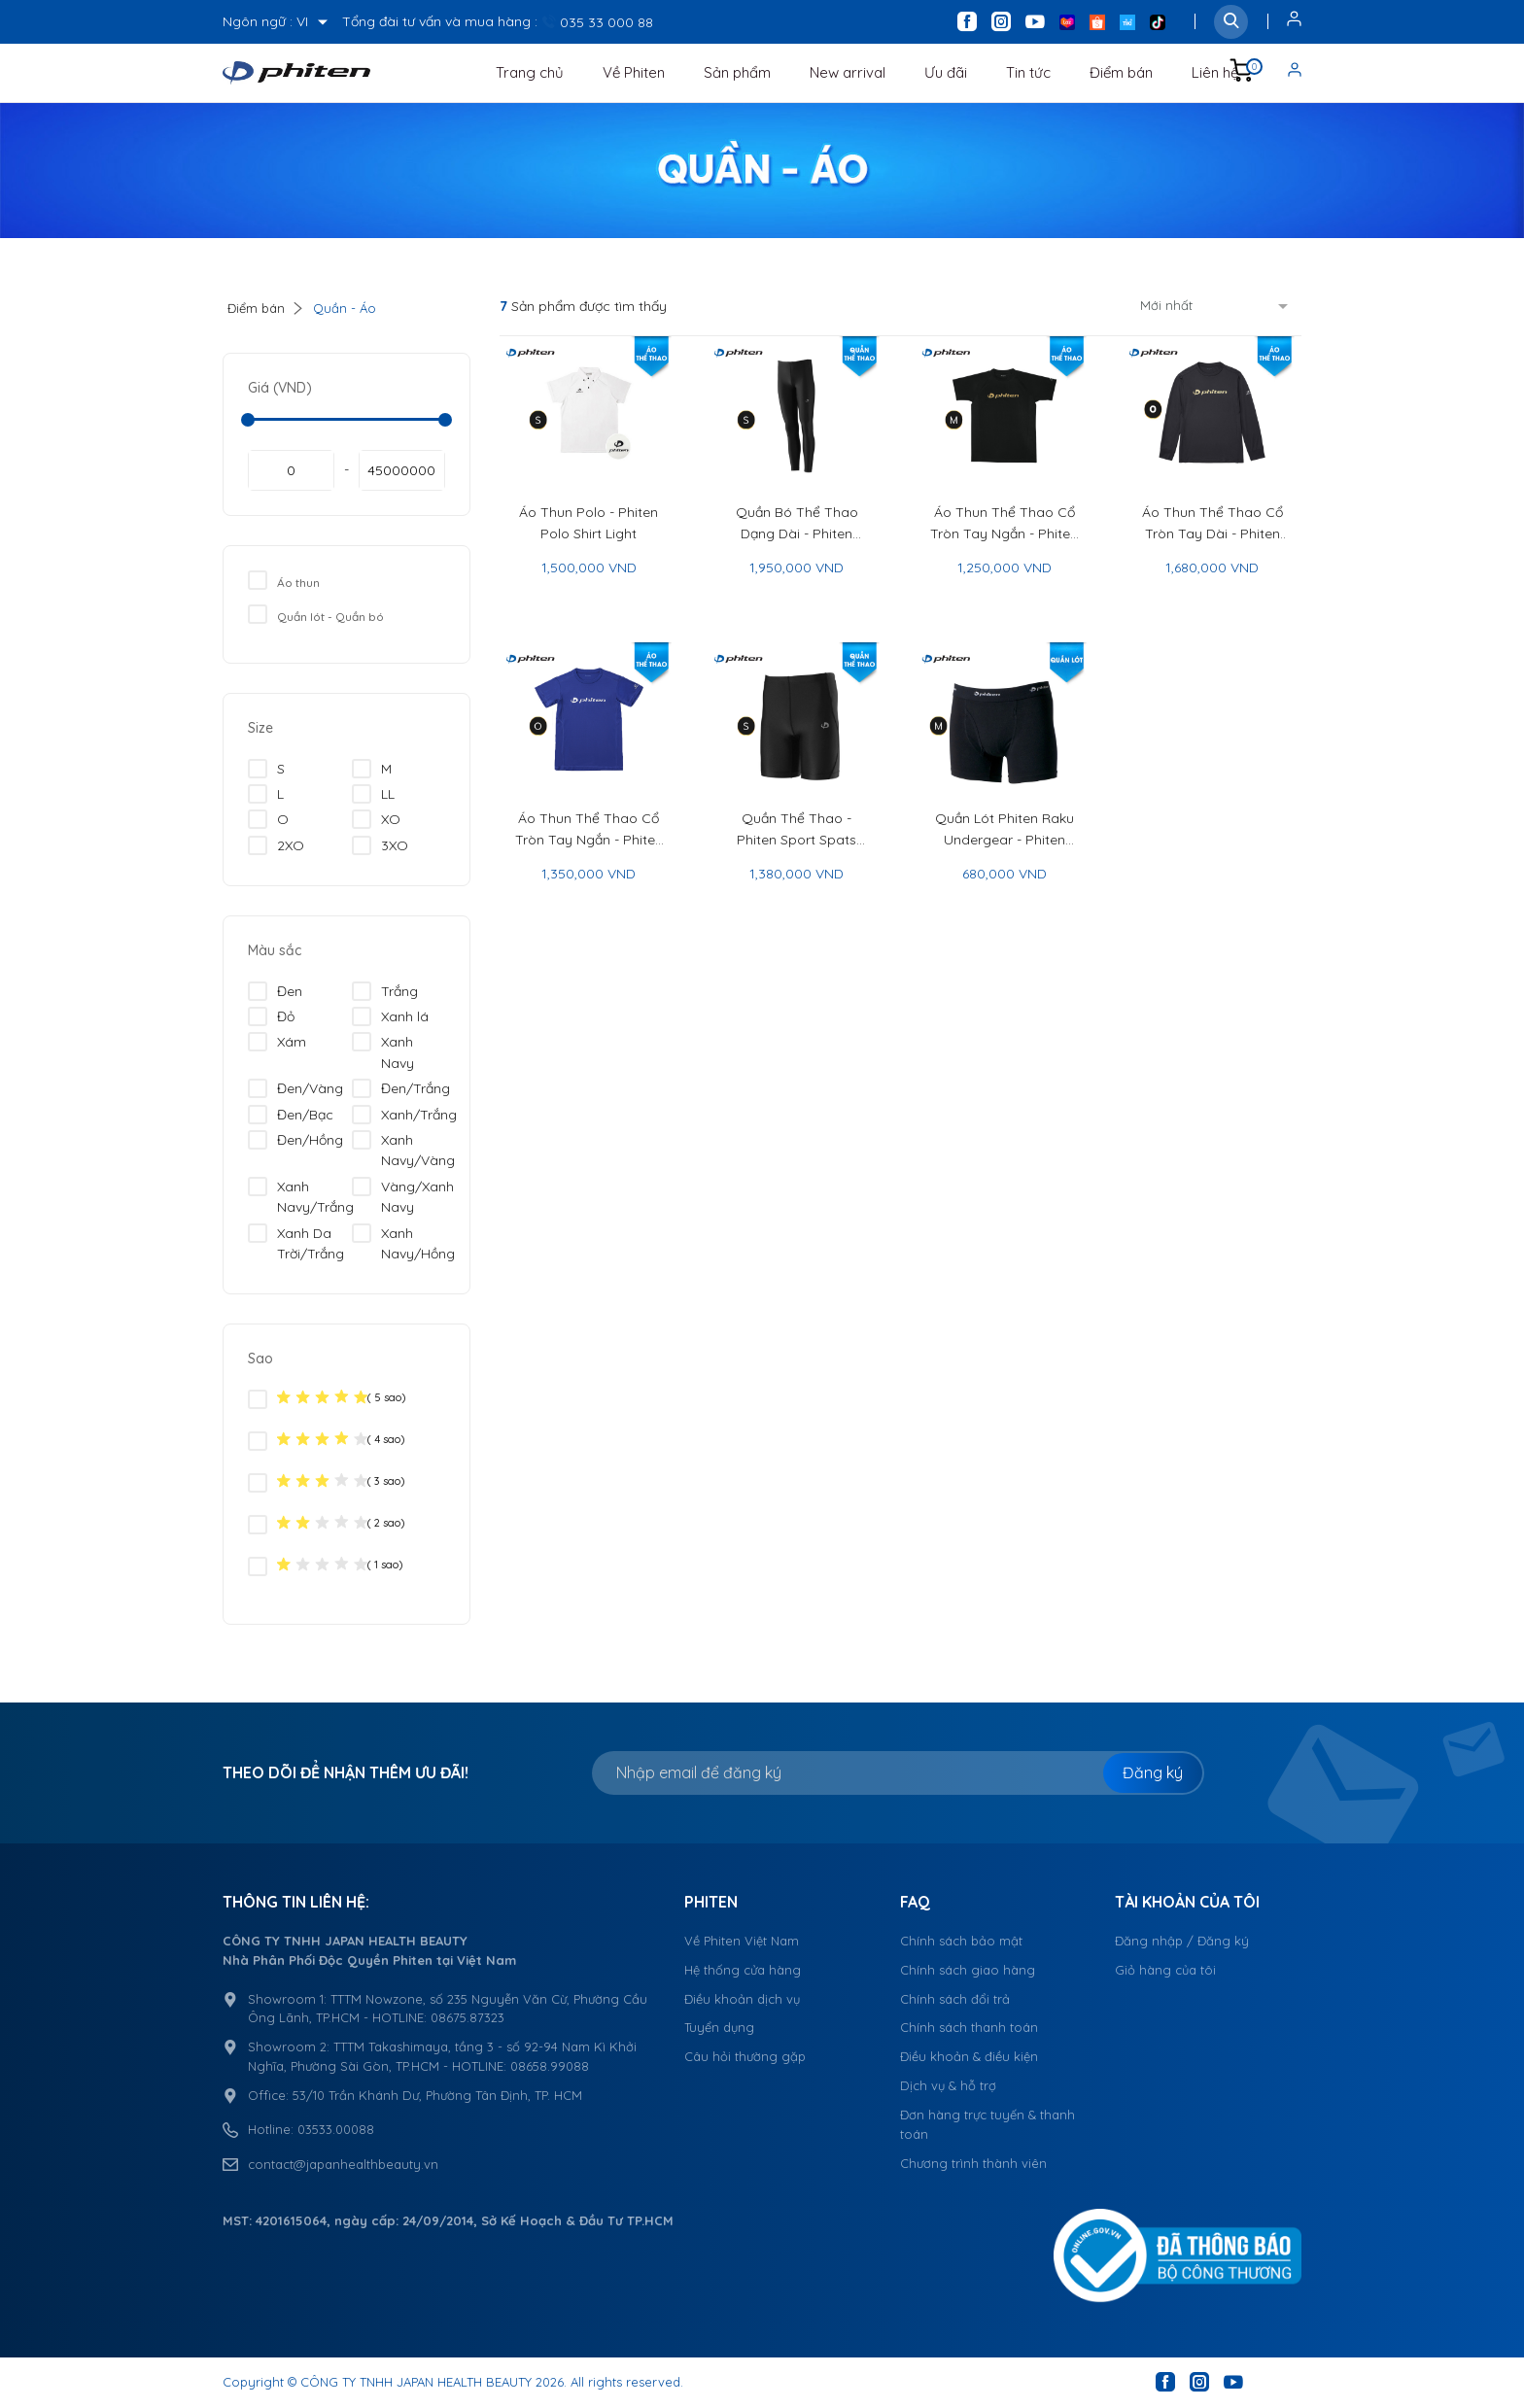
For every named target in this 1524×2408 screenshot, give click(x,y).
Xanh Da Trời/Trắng (296, 1242)
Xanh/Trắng (404, 1114)
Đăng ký (1153, 1772)
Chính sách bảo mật (961, 1940)
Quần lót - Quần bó (316, 614)
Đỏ (271, 1016)
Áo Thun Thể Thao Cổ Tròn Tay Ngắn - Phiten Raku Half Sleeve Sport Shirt (1004, 523)
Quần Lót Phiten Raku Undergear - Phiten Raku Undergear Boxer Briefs (1004, 829)
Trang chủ (530, 72)
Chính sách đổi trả (955, 1999)
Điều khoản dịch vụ (742, 1999)
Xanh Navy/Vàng (403, 1149)
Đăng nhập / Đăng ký (1182, 1940)
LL (373, 794)
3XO (380, 845)
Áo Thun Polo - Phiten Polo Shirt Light (588, 522)
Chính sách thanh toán (969, 2027)
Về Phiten (634, 72)
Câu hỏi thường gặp (745, 2056)
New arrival (847, 72)
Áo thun (284, 580)
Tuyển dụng (719, 2027)
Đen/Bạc (290, 1114)
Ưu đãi (945, 72)
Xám (277, 1041)
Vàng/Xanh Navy (403, 1196)
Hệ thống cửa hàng (742, 1970)
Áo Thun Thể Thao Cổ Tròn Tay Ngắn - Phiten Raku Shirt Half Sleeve (589, 829)
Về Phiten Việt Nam (741, 1940)
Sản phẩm (737, 72)
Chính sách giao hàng (967, 1970)
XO (376, 819)
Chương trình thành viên (973, 2163)
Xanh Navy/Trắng (301, 1196)
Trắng (385, 991)
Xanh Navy (383, 1051)
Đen (275, 991)
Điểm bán (1121, 72)
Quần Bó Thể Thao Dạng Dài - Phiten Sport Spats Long (797, 523)
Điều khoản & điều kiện (969, 2056)
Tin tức (1028, 72)
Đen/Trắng (401, 1088)
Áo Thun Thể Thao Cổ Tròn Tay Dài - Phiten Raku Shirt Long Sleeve (1212, 523)
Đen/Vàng (295, 1088)
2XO (276, 845)
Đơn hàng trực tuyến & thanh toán (987, 2124)
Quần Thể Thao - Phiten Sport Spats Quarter (796, 829)
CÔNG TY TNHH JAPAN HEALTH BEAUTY (416, 2382)
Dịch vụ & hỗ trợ (948, 2085)
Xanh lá (390, 1016)
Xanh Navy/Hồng (403, 1242)
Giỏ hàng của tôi (1165, 1970)
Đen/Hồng (295, 1140)
